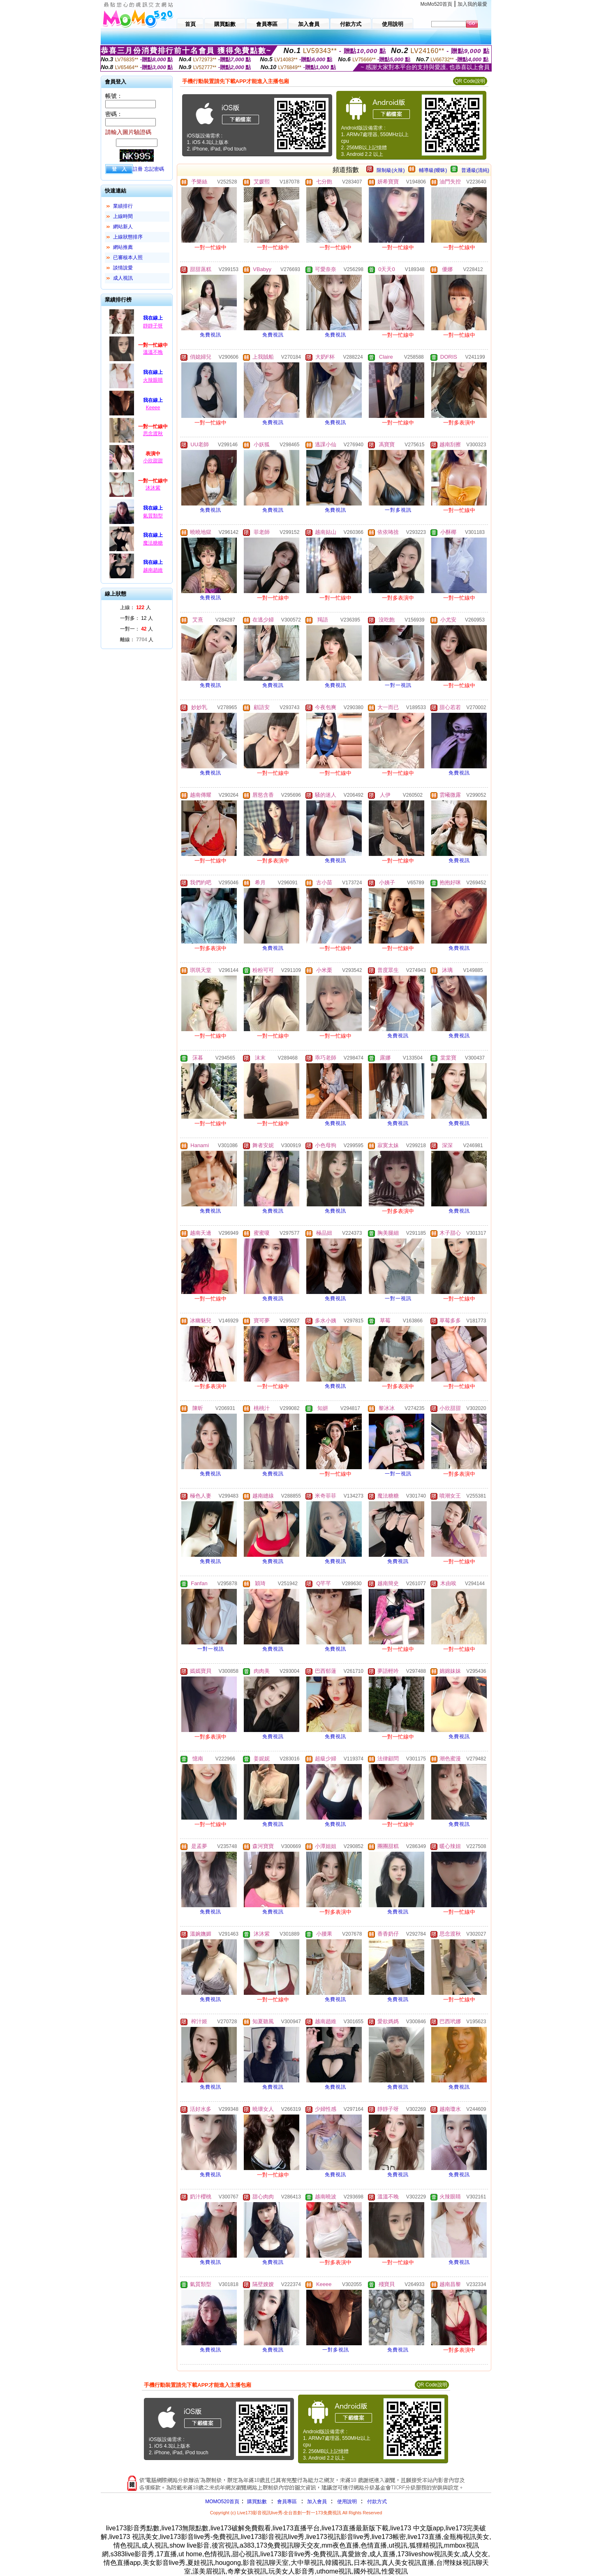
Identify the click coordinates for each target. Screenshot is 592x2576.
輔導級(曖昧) (433, 170)
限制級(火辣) (391, 170)
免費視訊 (210, 335)
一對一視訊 (398, 685)
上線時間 (123, 216)
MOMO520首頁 (222, 2501)
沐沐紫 (153, 488)
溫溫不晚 (153, 352)
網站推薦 (123, 247)
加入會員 (317, 2501)
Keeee (153, 407)
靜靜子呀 (153, 326)
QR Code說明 (470, 81)
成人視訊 (123, 278)
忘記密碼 (154, 169)
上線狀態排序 (128, 237)
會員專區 (287, 2501)
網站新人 (123, 227)
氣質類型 (153, 516)
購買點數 (256, 2501)
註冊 (138, 169)
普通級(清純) (475, 170)
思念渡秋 (153, 433)
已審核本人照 (128, 257)
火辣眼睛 (153, 380)
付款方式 (377, 2501)
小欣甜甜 (153, 461)
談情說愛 (123, 268)
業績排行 (123, 206)
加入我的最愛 (472, 4)
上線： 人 (135, 607)
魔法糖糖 (153, 543)
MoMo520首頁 (436, 4)
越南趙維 (153, 570)
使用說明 (347, 2501)
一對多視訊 (398, 510)
